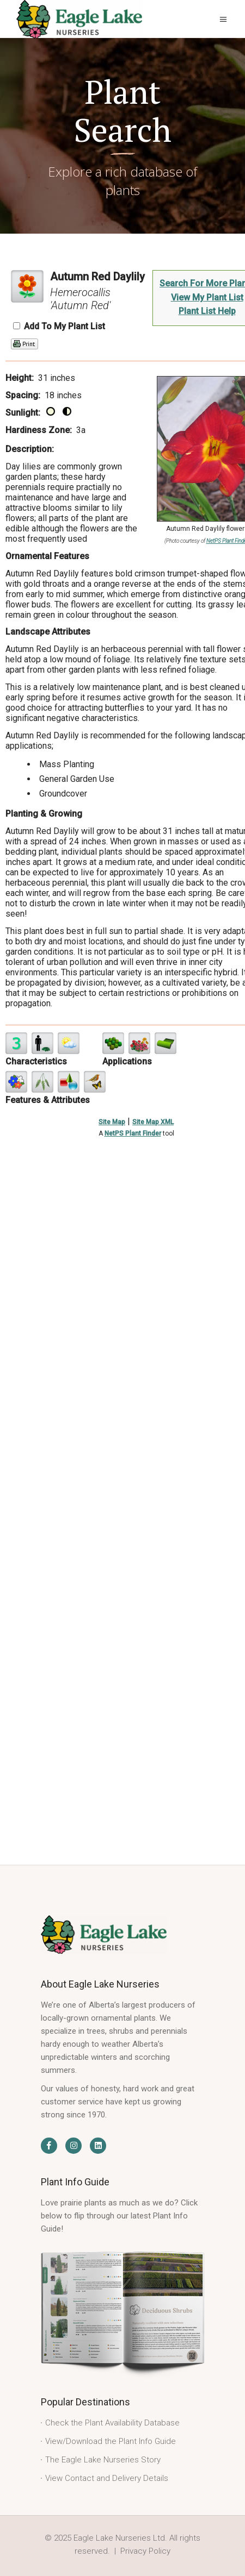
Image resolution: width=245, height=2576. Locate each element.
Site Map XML (153, 1122)
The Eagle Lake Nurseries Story (103, 2460)
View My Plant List (207, 297)
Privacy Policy (145, 2551)
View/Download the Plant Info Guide (110, 2441)
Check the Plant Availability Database (112, 2423)
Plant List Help (207, 311)
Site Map (112, 1122)
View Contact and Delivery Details (106, 2478)
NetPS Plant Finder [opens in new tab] (133, 1133)
